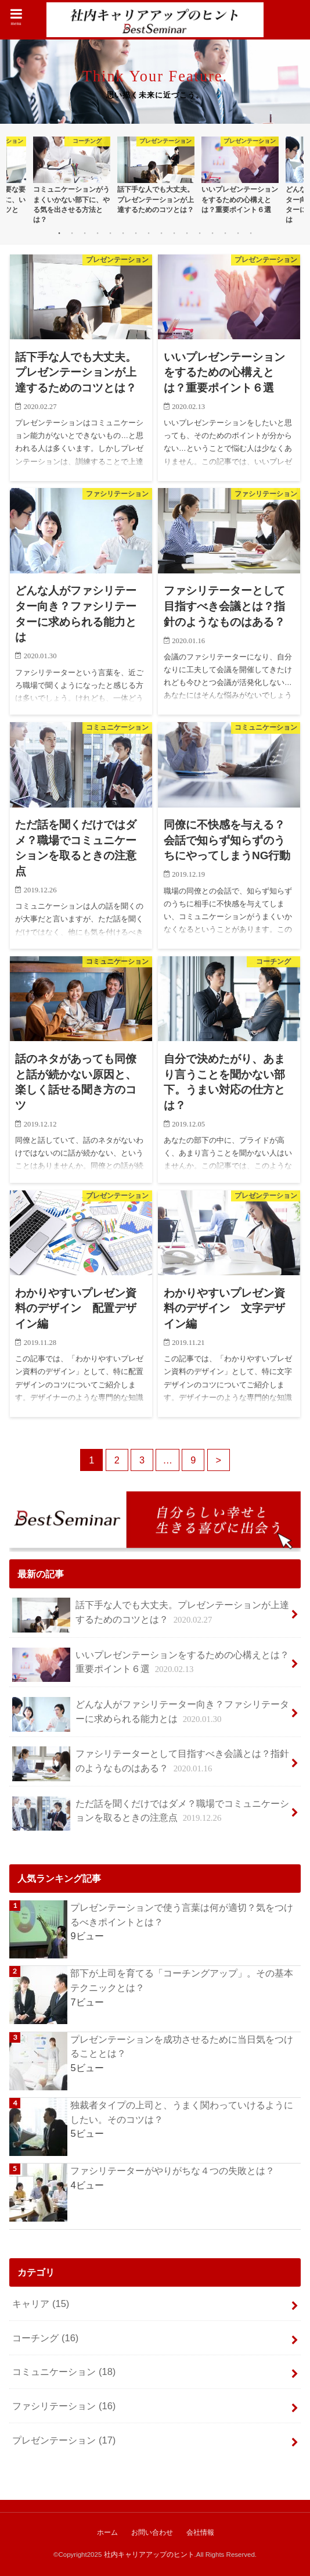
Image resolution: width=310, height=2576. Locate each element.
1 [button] (59, 233)
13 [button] (212, 233)
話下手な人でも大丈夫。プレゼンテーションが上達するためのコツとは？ (150, 1615)
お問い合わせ (152, 2532)
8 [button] (148, 233)
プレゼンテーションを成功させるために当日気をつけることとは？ (181, 2045)
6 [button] (123, 233)
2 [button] (72, 233)
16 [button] (251, 233)
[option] (72, 180)
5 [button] (110, 233)
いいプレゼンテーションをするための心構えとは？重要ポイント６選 (150, 1665)
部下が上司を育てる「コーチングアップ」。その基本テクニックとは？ (181, 1980)
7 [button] (136, 233)
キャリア (40, 2303)
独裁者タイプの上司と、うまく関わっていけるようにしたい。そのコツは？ (181, 2112)
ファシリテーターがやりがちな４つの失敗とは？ (172, 2170)
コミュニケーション (64, 2371)
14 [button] (225, 233)
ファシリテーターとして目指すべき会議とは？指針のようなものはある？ (150, 1763)
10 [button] (174, 233)
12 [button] (200, 233)
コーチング (45, 2338)
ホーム (107, 2532)
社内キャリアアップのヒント (149, 2554)
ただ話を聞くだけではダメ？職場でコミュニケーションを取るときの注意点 (150, 1813)
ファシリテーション (64, 2406)
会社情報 (200, 2532)
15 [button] (238, 233)
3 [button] (85, 233)
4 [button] (97, 233)
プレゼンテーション (64, 2439)
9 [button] (161, 233)
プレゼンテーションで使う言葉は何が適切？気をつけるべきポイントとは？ (181, 1914)
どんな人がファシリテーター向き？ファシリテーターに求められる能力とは (150, 1714)
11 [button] (187, 233)
